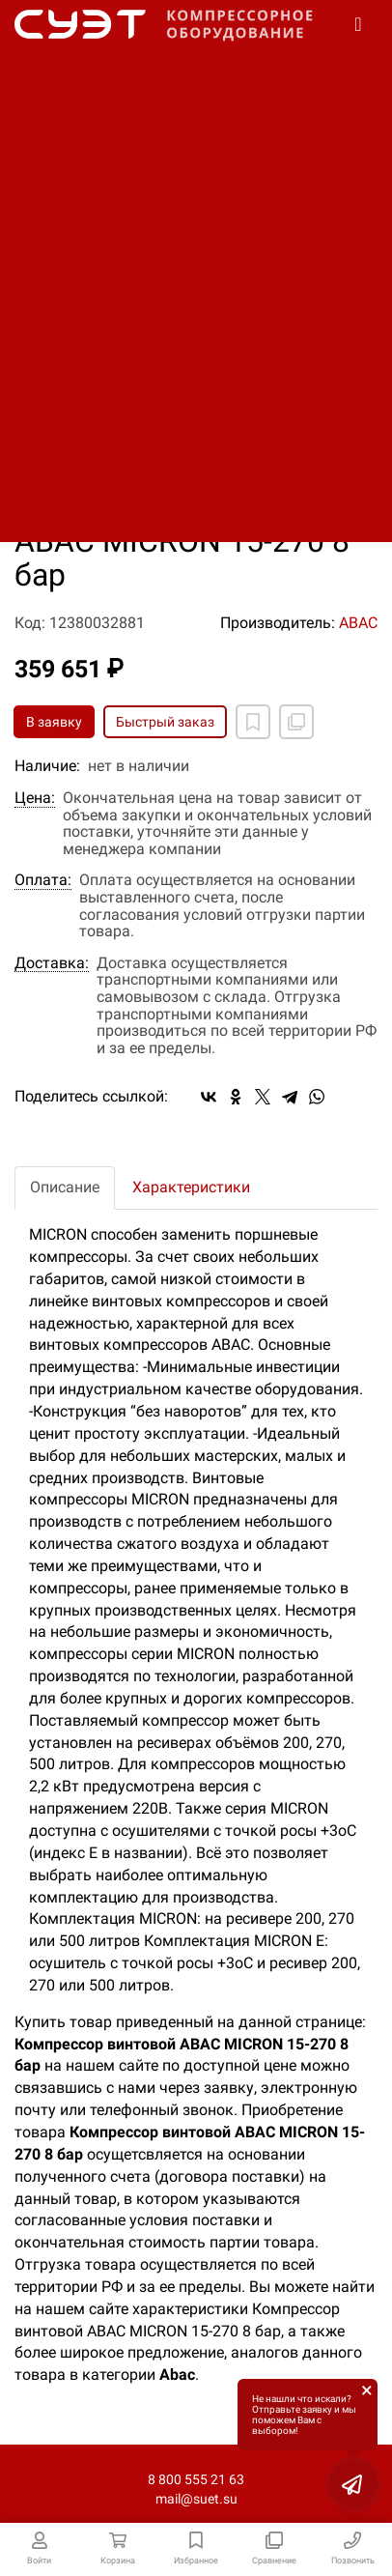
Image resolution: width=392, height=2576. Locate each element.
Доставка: (51, 963)
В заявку (54, 722)
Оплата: (42, 880)
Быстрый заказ (165, 722)
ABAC (358, 623)
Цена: (34, 798)
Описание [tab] (64, 1187)
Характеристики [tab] (191, 1187)
